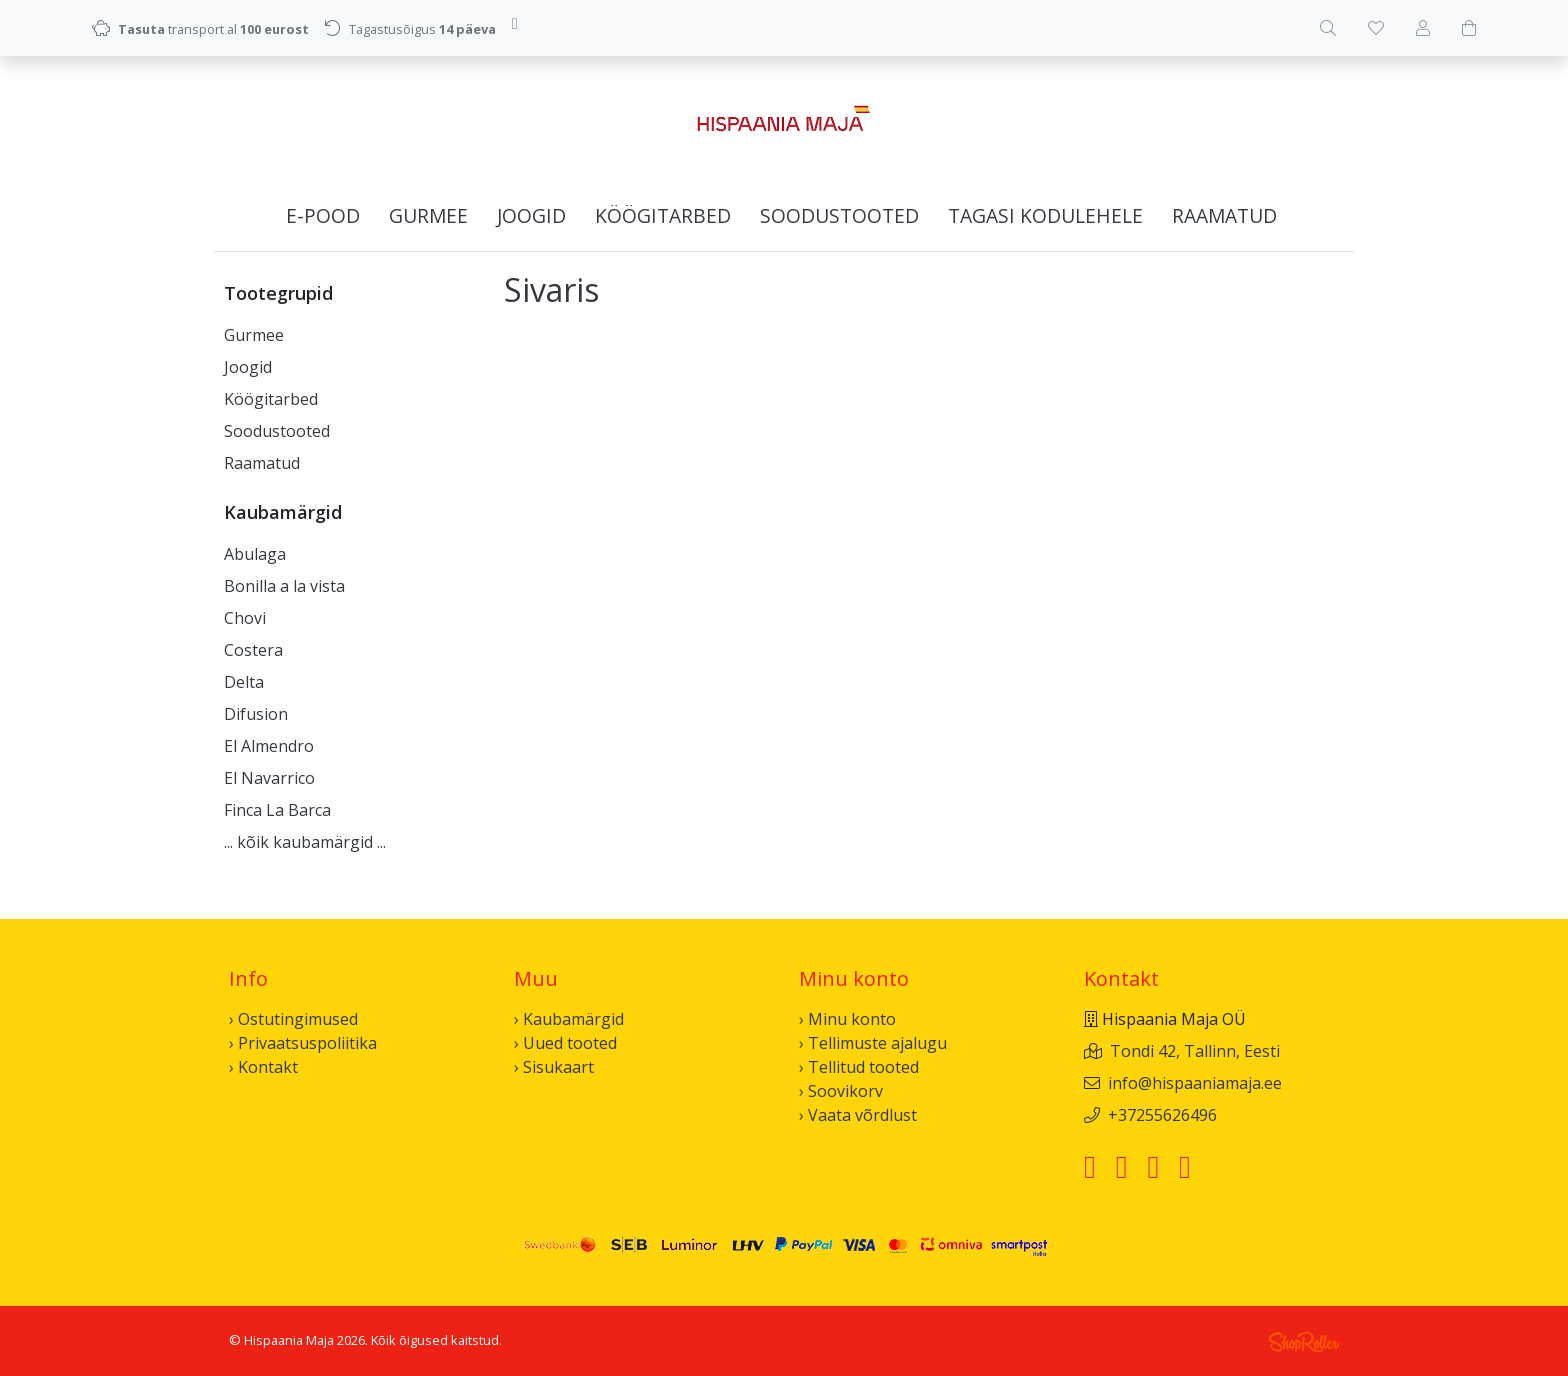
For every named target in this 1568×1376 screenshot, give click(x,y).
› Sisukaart (554, 1067)
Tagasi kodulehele (1045, 215)
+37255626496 (1162, 1115)
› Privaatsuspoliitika (303, 1043)
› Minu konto (847, 1019)
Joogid (531, 215)
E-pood (323, 215)
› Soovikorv (841, 1091)
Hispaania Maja (289, 1340)
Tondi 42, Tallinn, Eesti (1195, 1051)
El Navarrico (269, 778)
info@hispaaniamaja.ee (1195, 1083)
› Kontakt (263, 1067)
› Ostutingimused (293, 1019)
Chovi (245, 618)
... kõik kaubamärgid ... (305, 842)
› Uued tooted (565, 1043)
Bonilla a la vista (284, 586)
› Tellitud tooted (859, 1067)
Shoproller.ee (1304, 1342)
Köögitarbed (663, 215)
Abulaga (255, 554)
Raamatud (1224, 215)
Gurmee (428, 215)
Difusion (256, 714)
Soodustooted (839, 215)
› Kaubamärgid (569, 1019)
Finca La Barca (277, 810)
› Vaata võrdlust (858, 1115)
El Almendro (269, 746)
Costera (253, 650)
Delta (244, 682)
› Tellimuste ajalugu (873, 1043)
